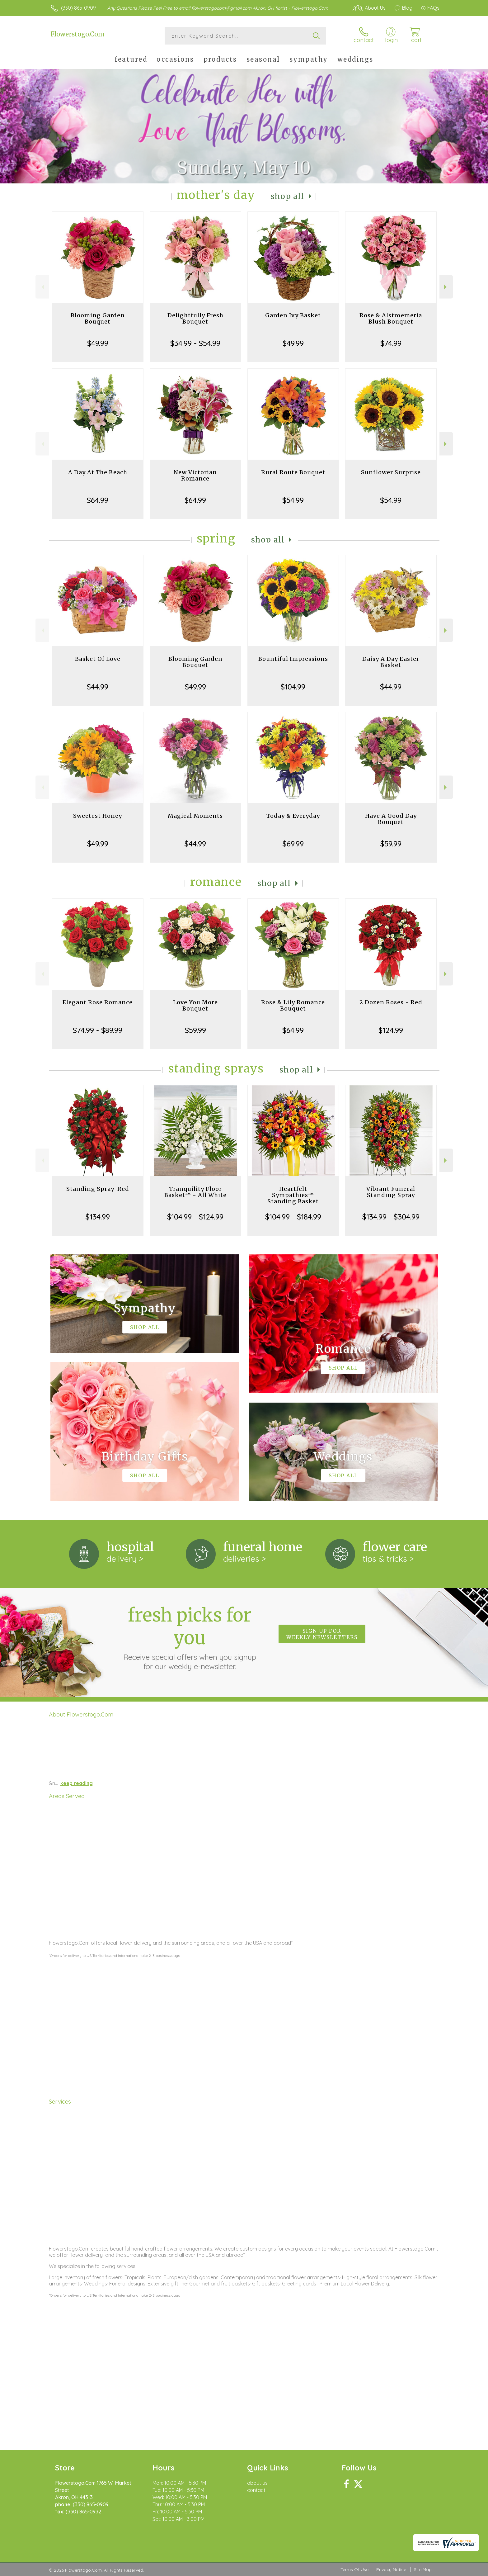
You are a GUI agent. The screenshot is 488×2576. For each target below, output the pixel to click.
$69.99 (293, 843)
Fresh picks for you (190, 1637)
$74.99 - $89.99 (97, 1030)
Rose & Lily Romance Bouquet (293, 1005)
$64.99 (97, 500)
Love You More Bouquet (195, 1005)
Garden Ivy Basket (293, 315)
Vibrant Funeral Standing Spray (390, 1192)
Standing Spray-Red (97, 1188)
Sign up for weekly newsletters (322, 1634)
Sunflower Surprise (391, 472)
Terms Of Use (354, 2569)
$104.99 (293, 686)
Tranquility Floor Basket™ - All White (195, 1192)
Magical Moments (195, 815)
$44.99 (97, 686)
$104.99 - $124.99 (195, 1216)
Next (446, 287)
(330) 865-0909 (78, 8)
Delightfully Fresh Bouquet (195, 318)
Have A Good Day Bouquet (391, 819)
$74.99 (390, 343)
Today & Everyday (293, 815)
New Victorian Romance (195, 475)
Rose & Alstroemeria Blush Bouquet (390, 318)
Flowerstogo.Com (77, 34)
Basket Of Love (97, 658)
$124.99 (390, 1030)
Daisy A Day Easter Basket (390, 662)
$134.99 (98, 1216)
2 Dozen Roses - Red (390, 1002)
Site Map (423, 2569)
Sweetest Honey (97, 815)
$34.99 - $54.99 (195, 343)
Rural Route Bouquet (293, 472)
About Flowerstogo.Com (81, 1714)
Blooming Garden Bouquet (98, 318)
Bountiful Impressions (293, 658)
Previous (42, 287)
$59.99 (390, 843)
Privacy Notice (391, 2569)
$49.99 (97, 343)
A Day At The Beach (97, 472)
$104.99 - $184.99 (293, 1216)
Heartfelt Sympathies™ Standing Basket (293, 1195)
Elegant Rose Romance (98, 1002)
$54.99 (293, 500)
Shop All (287, 196)
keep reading (76, 1783)
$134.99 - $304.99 (391, 1216)
